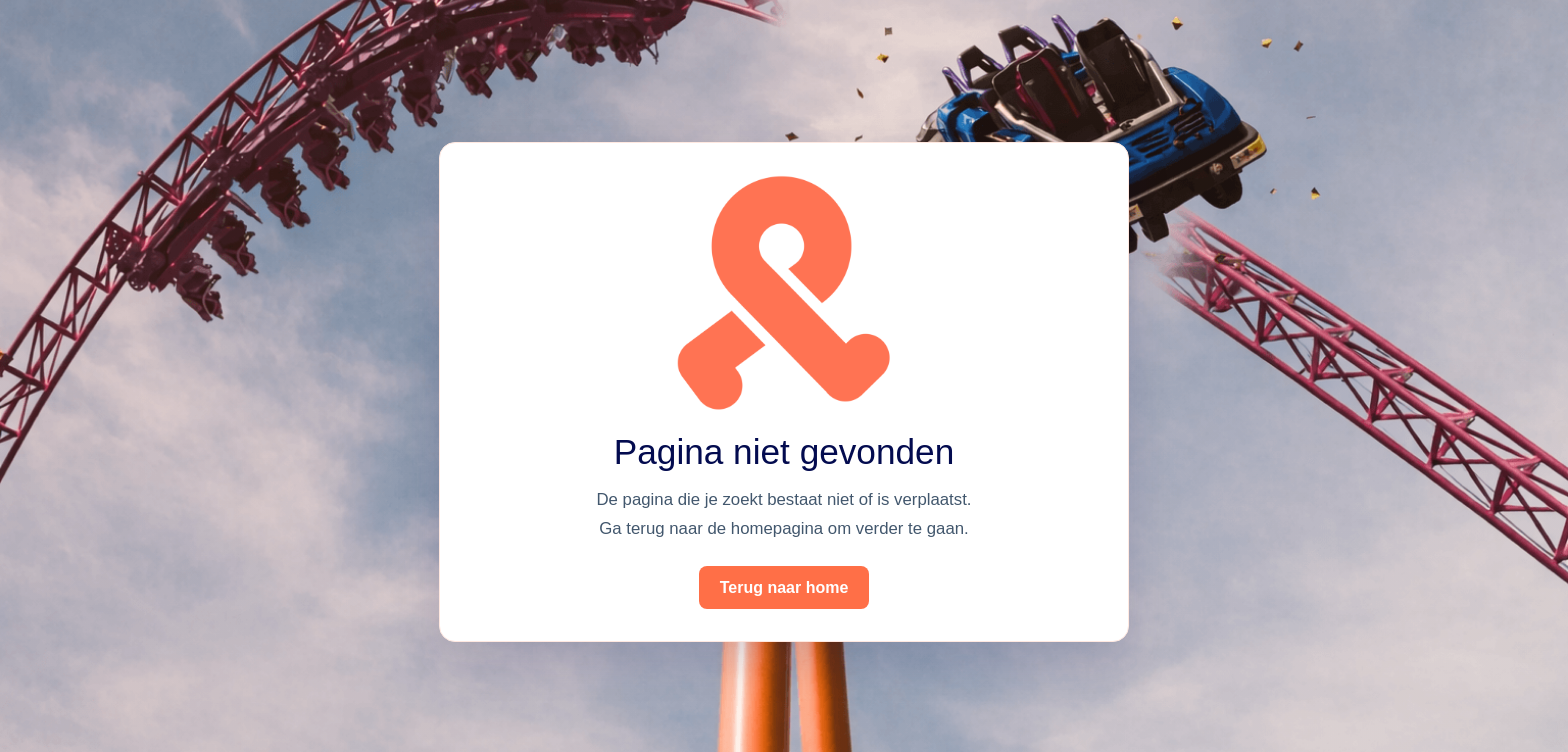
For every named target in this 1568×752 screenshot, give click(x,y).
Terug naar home (784, 587)
